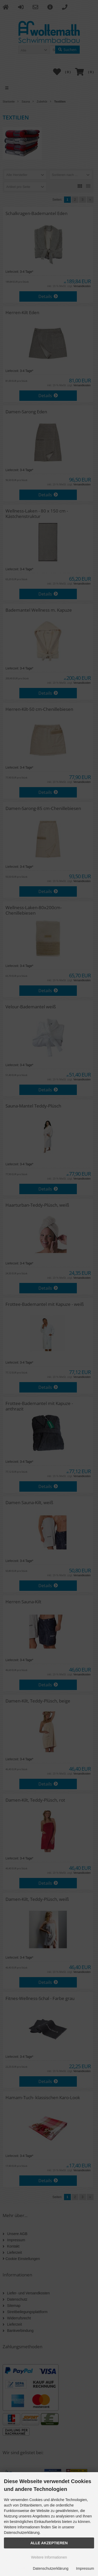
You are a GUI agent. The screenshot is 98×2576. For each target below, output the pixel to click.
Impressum (85, 2568)
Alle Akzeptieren (49, 2543)
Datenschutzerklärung (50, 2568)
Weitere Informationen (49, 2557)
